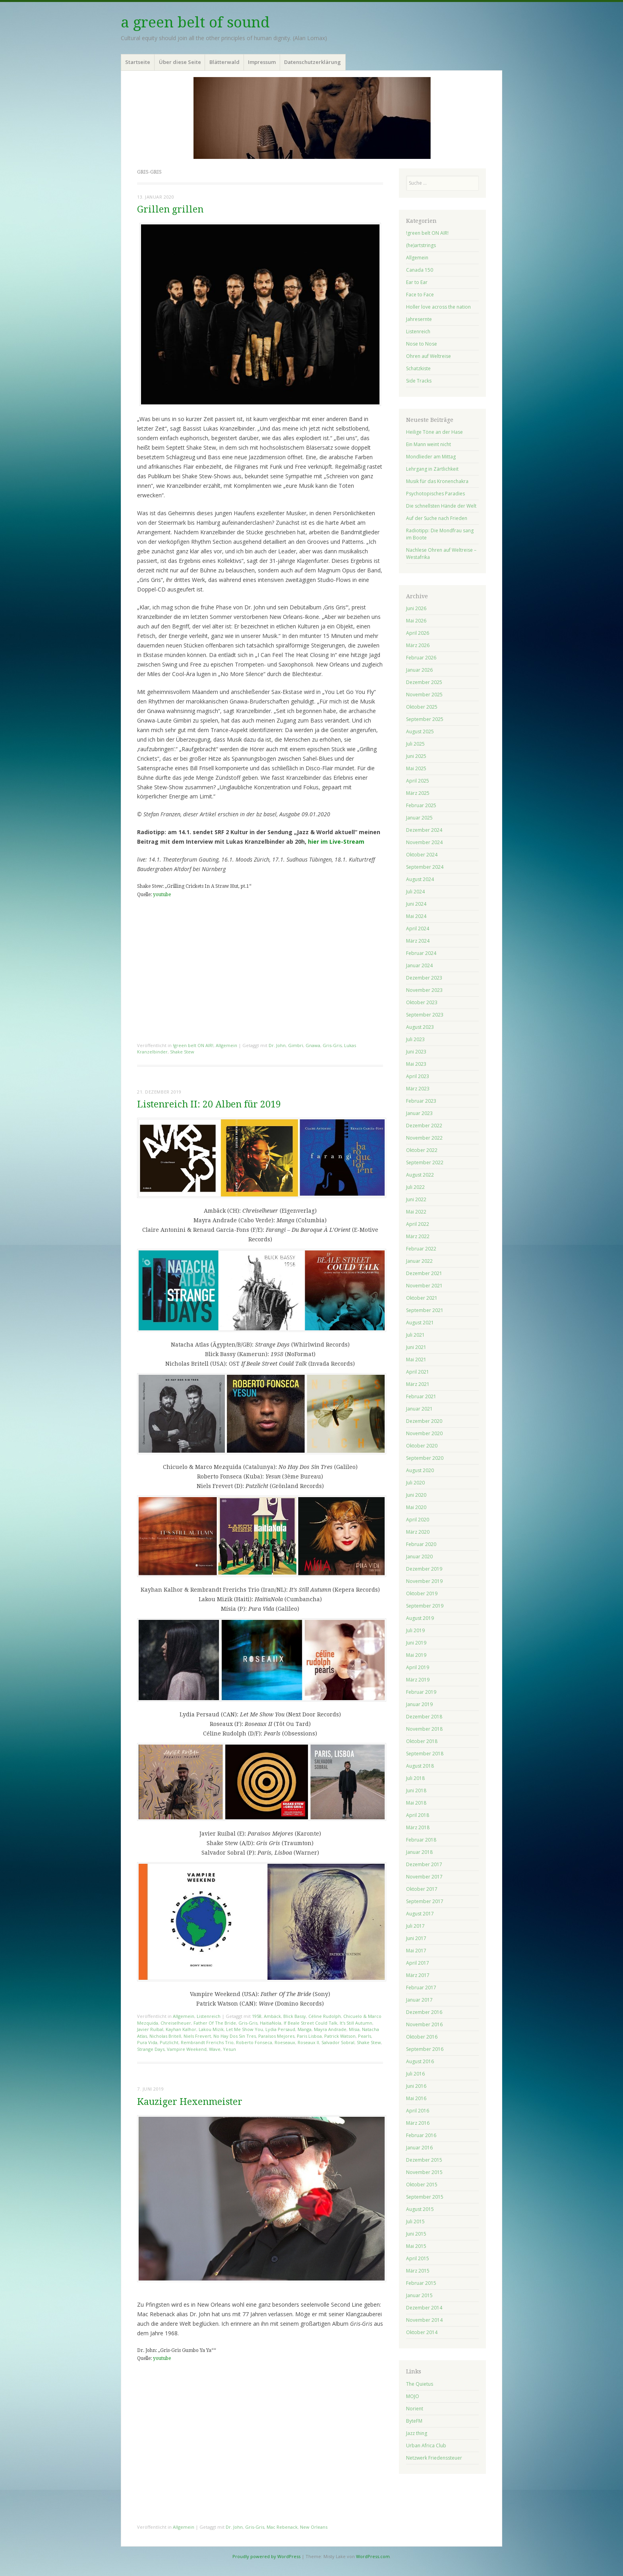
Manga (305, 2029)
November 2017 (424, 1876)
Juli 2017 (415, 1926)
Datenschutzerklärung (312, 62)
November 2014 (424, 2320)
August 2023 (420, 1027)
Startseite (137, 62)
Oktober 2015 (421, 2184)
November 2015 (424, 2172)
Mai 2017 (416, 1950)
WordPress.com (373, 2556)
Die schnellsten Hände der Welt (441, 505)
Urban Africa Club (426, 2445)
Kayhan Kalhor (181, 2029)
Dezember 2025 (424, 682)
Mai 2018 (416, 1802)
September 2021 (424, 1310)
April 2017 (417, 1963)
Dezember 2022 (424, 1125)
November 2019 (424, 1581)
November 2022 (424, 1137)
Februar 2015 (421, 2283)
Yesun (229, 2049)
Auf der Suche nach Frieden (436, 518)
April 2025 (417, 780)
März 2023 (418, 1088)
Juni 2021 (416, 1347)
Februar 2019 (421, 1692)
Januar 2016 (419, 2147)
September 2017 (424, 1901)
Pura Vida (147, 2042)
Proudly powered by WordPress (266, 2556)
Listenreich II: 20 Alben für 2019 (209, 1104)
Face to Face (420, 294)
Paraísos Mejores (276, 2036)
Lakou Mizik (211, 2029)
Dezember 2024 (424, 830)
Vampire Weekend (187, 2049)
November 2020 (424, 1433)
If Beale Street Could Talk (310, 2023)
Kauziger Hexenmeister (189, 2102)
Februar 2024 (421, 953)
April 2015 (417, 2258)
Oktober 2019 (421, 1593)
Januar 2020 (419, 1556)
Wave (215, 2049)
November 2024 (424, 842)
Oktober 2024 (421, 854)
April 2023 (417, 1076)
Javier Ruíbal (150, 2029)
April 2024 (417, 928)
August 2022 (420, 1174)
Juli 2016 (415, 2073)
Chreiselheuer (176, 2023)
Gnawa (313, 1045)
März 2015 (418, 2270)
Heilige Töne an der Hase (434, 432)
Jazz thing (416, 2433)
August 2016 (420, 2061)
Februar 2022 (421, 1248)
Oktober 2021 (421, 1298)
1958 (256, 2016)
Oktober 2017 (421, 1889)
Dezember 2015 (424, 2160)
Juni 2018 (416, 1790)
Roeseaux (285, 2042)
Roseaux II (308, 2042)
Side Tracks (418, 380)
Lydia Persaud (280, 2029)
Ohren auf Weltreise (428, 356)
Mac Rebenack (282, 2527)
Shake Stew (182, 1052)
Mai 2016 (416, 2098)
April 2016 (417, 2110)
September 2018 (424, 1753)
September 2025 (424, 719)
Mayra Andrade (330, 2029)
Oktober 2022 (421, 1150)
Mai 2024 (416, 916)
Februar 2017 (421, 1987)
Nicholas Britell (165, 2036)
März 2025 (418, 793)
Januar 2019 (419, 1704)
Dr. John (277, 1045)
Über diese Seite (180, 62)
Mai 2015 (416, 2246)
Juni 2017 (416, 1938)
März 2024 (418, 940)
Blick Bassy (294, 2016)
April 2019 (417, 1667)
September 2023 (424, 1014)
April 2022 (417, 1224)
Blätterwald (224, 62)
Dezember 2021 (424, 1273)
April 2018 (417, 1815)
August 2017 (420, 1913)
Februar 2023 (421, 1101)
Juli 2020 (415, 1482)
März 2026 (418, 645)
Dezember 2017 (424, 1864)
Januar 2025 (419, 817)
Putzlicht (169, 2042)
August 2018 (420, 1765)
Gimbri (295, 1045)
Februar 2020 (421, 1544)
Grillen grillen (170, 209)
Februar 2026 (421, 657)
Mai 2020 (416, 1507)
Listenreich (209, 2016)
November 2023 (424, 990)
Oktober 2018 (421, 1741)
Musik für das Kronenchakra (437, 481)
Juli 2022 (415, 1187)
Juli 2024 (415, 891)
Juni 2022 (416, 1199)
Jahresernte (419, 319)
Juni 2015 (416, 2233)
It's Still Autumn (356, 2023)
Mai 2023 (416, 1064)
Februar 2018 (421, 1839)
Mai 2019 (416, 1655)
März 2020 (418, 1532)
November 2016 (424, 2024)
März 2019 (418, 1679)
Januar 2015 (419, 2295)
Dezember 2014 (424, 2307)
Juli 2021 (415, 1334)
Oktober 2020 (421, 1445)
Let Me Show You (244, 2029)
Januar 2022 (419, 1261)
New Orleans (313, 2527)
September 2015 (424, 2196)
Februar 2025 (421, 805)
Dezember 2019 (424, 1568)
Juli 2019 (415, 1630)
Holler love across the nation (438, 306)
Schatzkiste (418, 368)
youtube (162, 894)
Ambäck (272, 2016)
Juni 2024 (416, 904)
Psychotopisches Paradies (435, 493)
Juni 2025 (416, 756)
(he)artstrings (421, 245)
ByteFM (414, 2421)
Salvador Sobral (337, 2042)
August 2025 (420, 731)
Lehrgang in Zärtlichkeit (432, 469)
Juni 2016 (416, 2086)
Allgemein (226, 1045)
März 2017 (418, 1975)
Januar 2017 (419, 1999)
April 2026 (417, 633)
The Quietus (419, 2384)
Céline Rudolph (324, 2016)
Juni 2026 (416, 608)
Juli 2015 (415, 2221)
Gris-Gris (332, 1045)
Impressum (262, 62)
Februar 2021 (421, 1396)
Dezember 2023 (424, 977)
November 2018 (424, 1729)
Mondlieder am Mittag (431, 456)
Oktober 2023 (421, 1002)
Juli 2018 (415, 1778)
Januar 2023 (419, 1113)
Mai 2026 (416, 620)
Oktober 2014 (421, 2332)
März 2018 (418, 1827)
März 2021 (418, 1384)
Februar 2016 (421, 2135)
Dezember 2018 (424, 1716)
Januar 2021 (419, 1408)
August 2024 (420, 879)
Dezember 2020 (424, 1421)
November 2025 (424, 694)
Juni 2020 (416, 1495)
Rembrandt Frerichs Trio (207, 2042)
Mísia (354, 2029)
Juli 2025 (415, 743)
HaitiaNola (270, 2023)
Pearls (364, 2036)
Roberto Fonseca (254, 2042)
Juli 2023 (415, 1039)
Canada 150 (419, 270)
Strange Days (150, 2049)
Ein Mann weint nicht (428, 444)
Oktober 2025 (421, 706)
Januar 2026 (419, 670)
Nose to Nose (421, 343)
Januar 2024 (419, 965)
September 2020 (424, 1458)
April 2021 (417, 1371)
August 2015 (420, 2209)
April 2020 (417, 1519)
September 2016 (424, 2049)
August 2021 (420, 1322)
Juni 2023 (416, 1051)
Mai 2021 (416, 1359)
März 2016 (418, 2123)
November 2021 (424, 1285)
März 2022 (418, 1236)
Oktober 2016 (421, 2036)
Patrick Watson (340, 2036)
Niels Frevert (197, 2036)
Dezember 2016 (424, 2012)
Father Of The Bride (214, 2023)
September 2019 (424, 1605)
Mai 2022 (416, 1211)
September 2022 (424, 1162)
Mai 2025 (416, 768)
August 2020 (420, 1470)
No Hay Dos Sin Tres (234, 2036)
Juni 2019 (416, 1642)
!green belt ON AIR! (193, 1045)
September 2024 (424, 867)
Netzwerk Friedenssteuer (434, 2457)
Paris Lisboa (309, 2036)
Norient (414, 2408)
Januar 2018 (419, 1852)
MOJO (412, 2396)
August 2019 (420, 1618)
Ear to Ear (417, 282)
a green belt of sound (195, 22)
